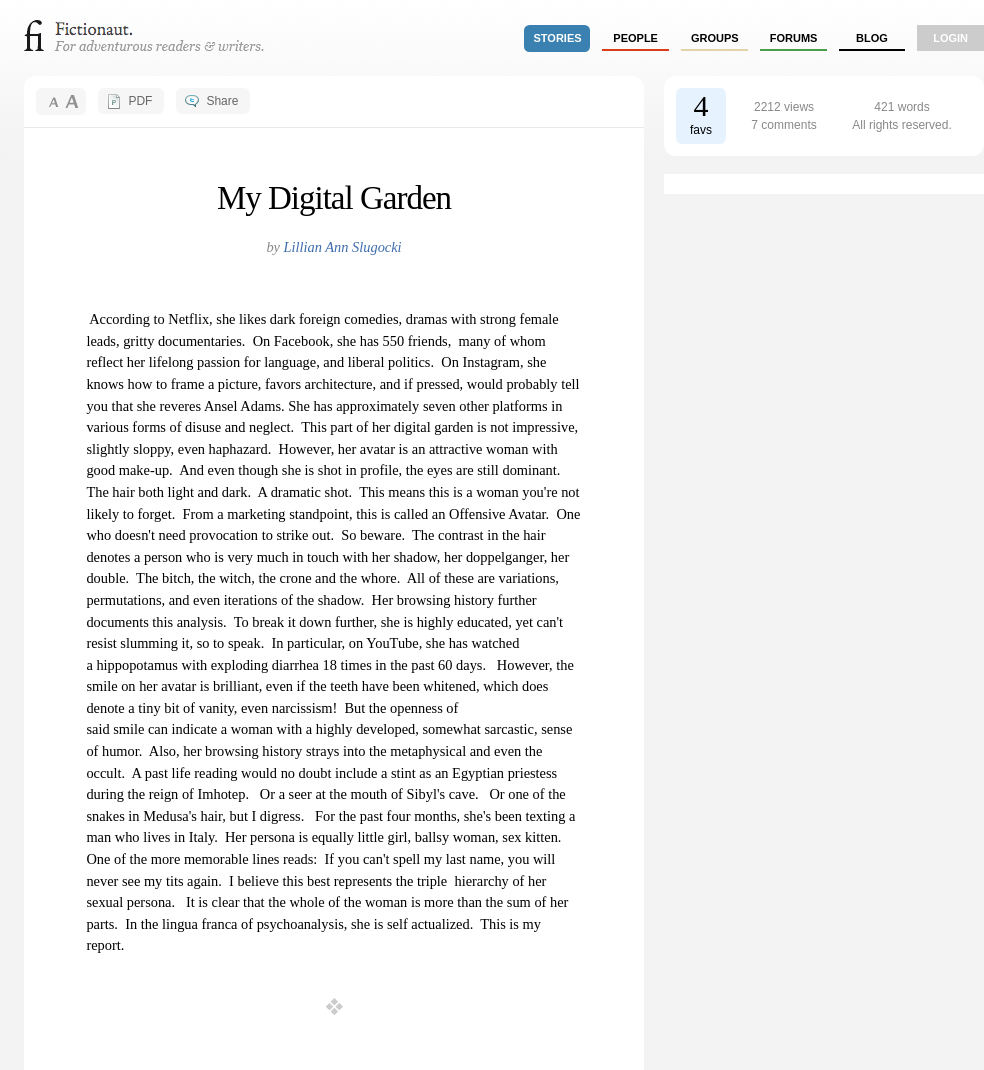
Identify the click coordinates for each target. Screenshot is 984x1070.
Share (222, 101)
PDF (140, 101)
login (950, 38)
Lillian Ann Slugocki (343, 247)
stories (558, 38)
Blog (872, 38)
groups (715, 38)
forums (794, 38)
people (635, 38)
